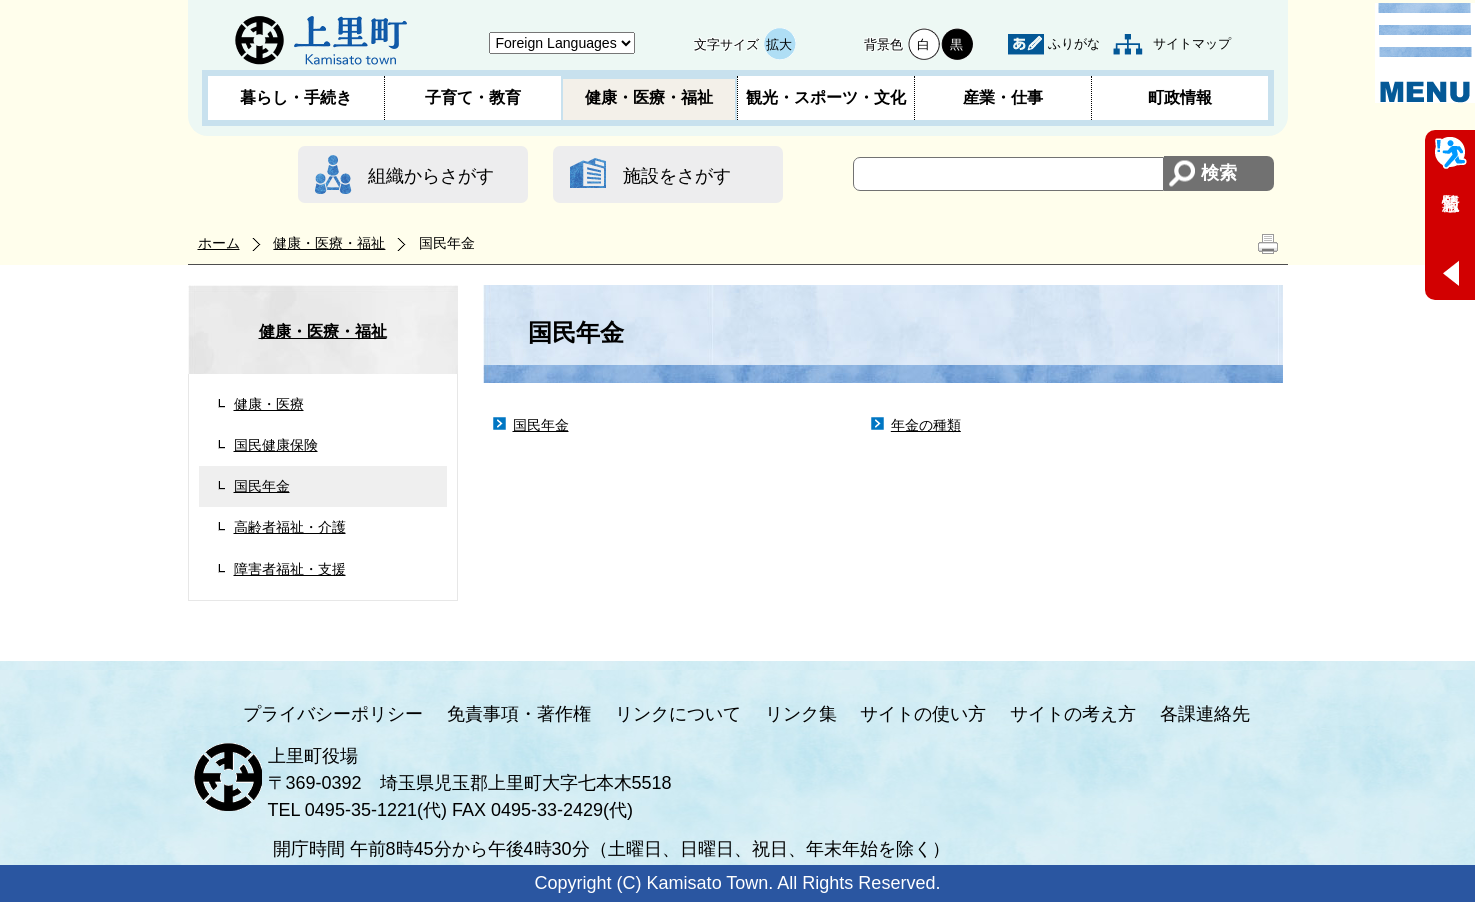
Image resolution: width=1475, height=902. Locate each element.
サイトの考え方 (1073, 714)
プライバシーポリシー (333, 714)
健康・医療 (269, 404)
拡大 (779, 44)
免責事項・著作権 (519, 714)
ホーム (219, 243)
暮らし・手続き (296, 97)
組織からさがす (431, 176)
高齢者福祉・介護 (290, 527)
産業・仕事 (1003, 97)
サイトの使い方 (923, 714)
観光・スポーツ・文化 (826, 97)
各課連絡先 (1205, 714)
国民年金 (262, 486)
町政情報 (1180, 97)
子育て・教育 (473, 97)
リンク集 (801, 714)
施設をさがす (677, 176)
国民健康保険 (276, 445)
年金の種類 (926, 425)
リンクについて (678, 714)
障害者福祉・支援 (290, 569)
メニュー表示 (1425, 53)
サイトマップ (1192, 43)
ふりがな (1074, 43)
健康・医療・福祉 (649, 97)
